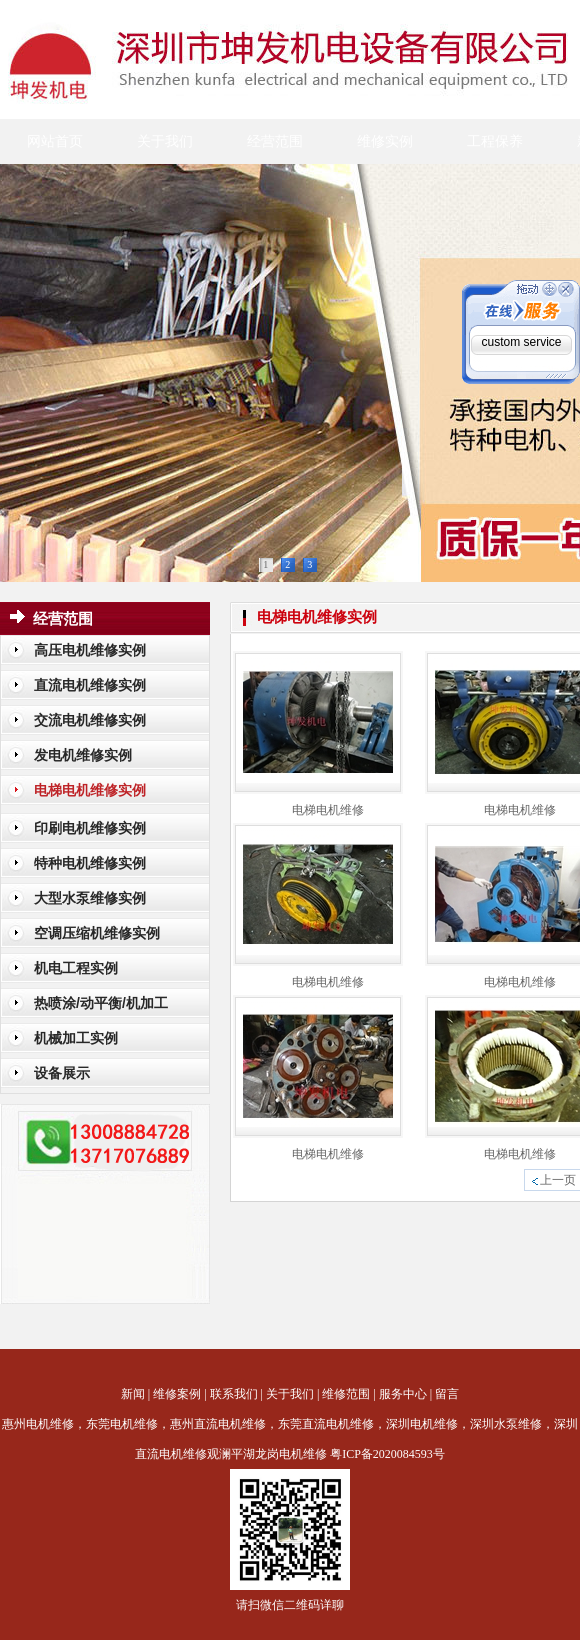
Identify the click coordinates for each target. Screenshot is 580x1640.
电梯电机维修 (328, 810)
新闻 (133, 1394)
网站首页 (55, 141)
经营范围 (275, 141)
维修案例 (177, 1394)
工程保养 (495, 141)
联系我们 (234, 1394)
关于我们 (165, 141)
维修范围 (346, 1394)
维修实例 (385, 141)
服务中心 (403, 1394)
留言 (447, 1394)
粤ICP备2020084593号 (387, 1454)
